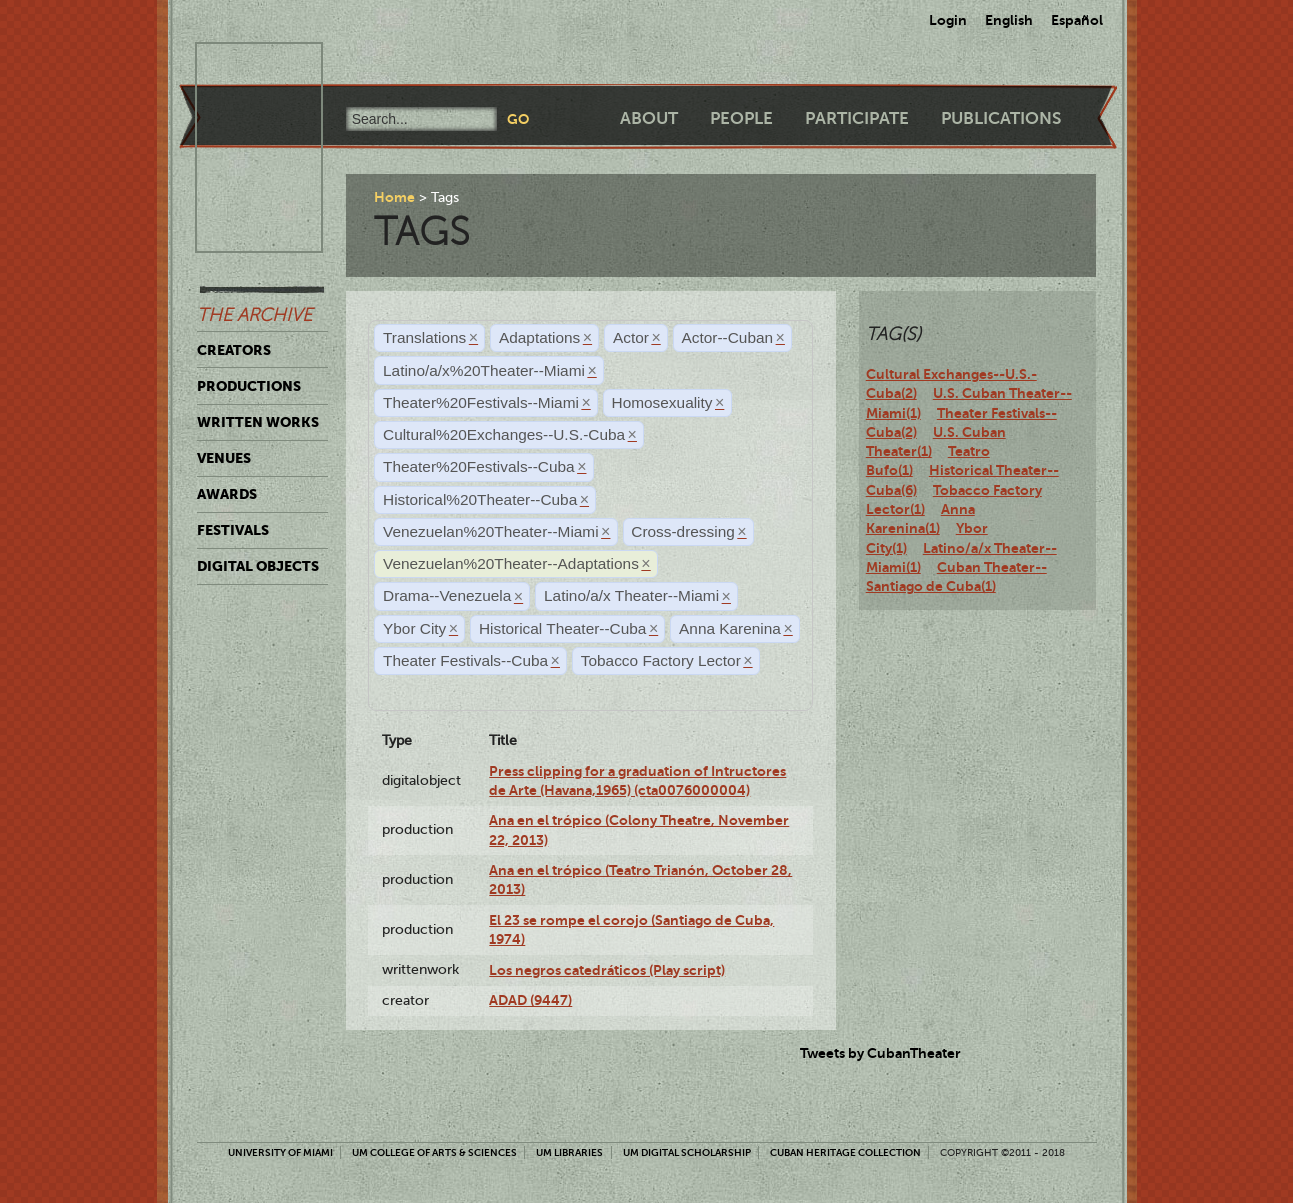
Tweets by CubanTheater (880, 1053)
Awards (227, 494)
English (1009, 20)
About (649, 118)
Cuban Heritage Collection (845, 1152)
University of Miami (280, 1152)
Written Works (258, 422)
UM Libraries (569, 1152)
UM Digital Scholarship (687, 1152)
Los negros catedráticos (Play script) (607, 970)
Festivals (233, 530)
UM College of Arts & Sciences (434, 1152)
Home (394, 197)
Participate (857, 118)
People (741, 118)
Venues (224, 458)
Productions (249, 386)
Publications (1001, 118)
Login (948, 20)
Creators (234, 350)
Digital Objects (258, 566)
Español (1077, 20)
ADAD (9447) (530, 1000)
